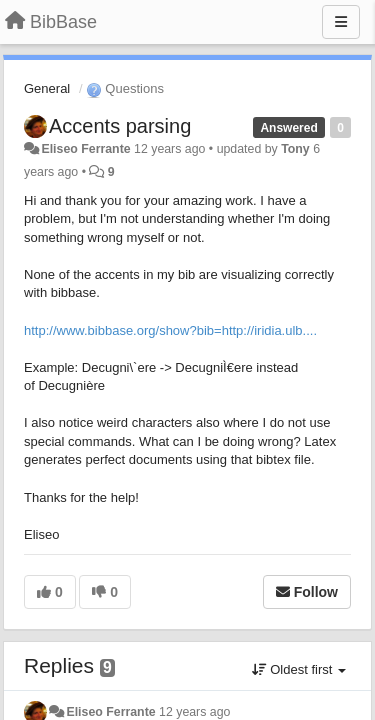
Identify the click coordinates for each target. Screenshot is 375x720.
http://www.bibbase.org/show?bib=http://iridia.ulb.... (170, 330)
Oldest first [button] (299, 669)
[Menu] (341, 22)
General (47, 88)
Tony (295, 149)
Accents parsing (120, 126)
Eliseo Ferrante (85, 149)
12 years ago (194, 712)
